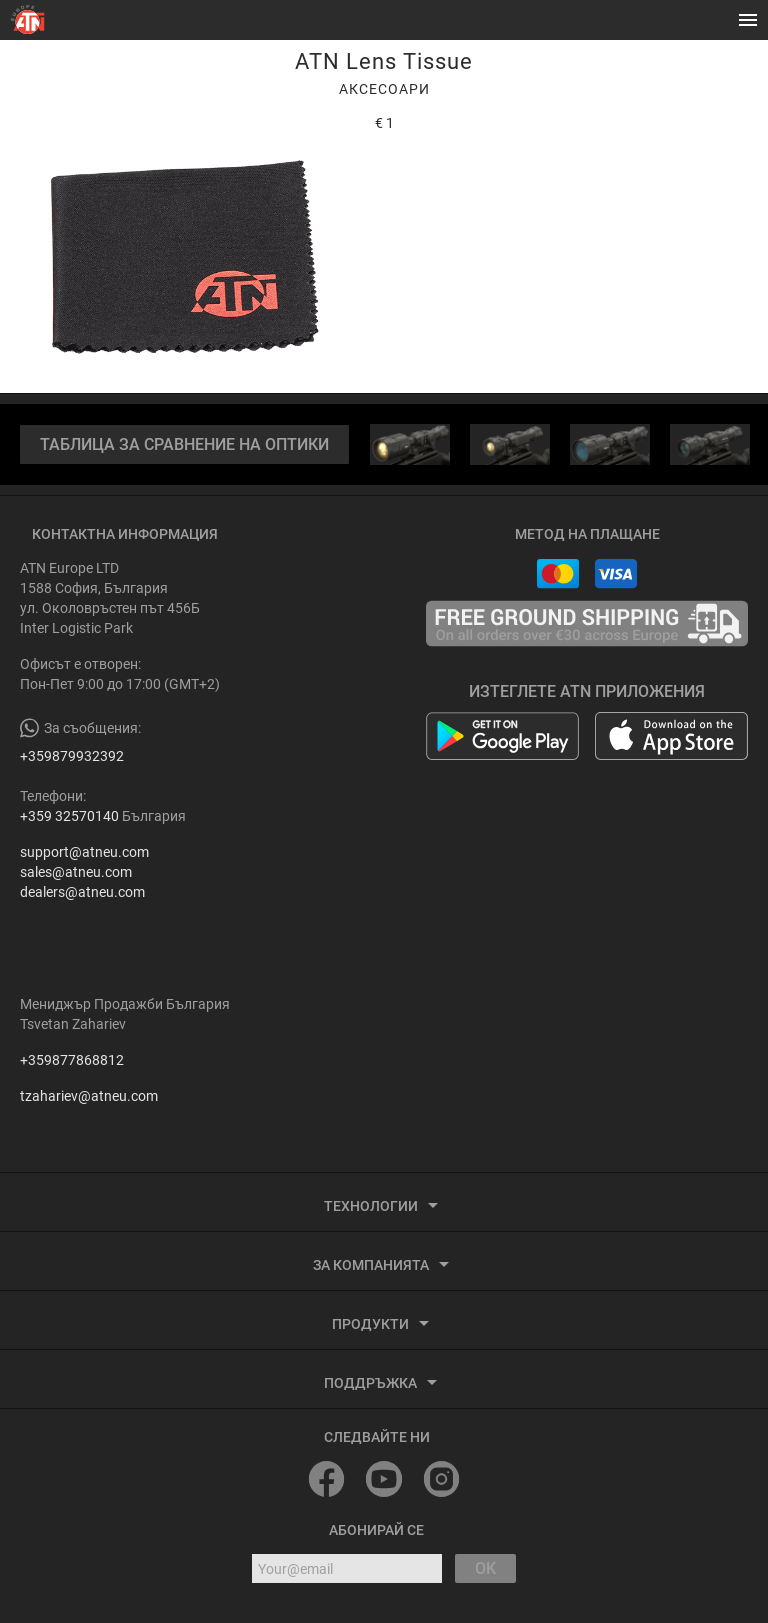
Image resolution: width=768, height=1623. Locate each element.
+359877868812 (72, 1060)
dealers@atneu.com (82, 892)
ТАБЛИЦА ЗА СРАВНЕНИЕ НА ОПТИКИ (184, 444)
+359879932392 (72, 756)
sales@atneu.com (76, 872)
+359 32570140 (69, 816)
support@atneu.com (84, 852)
